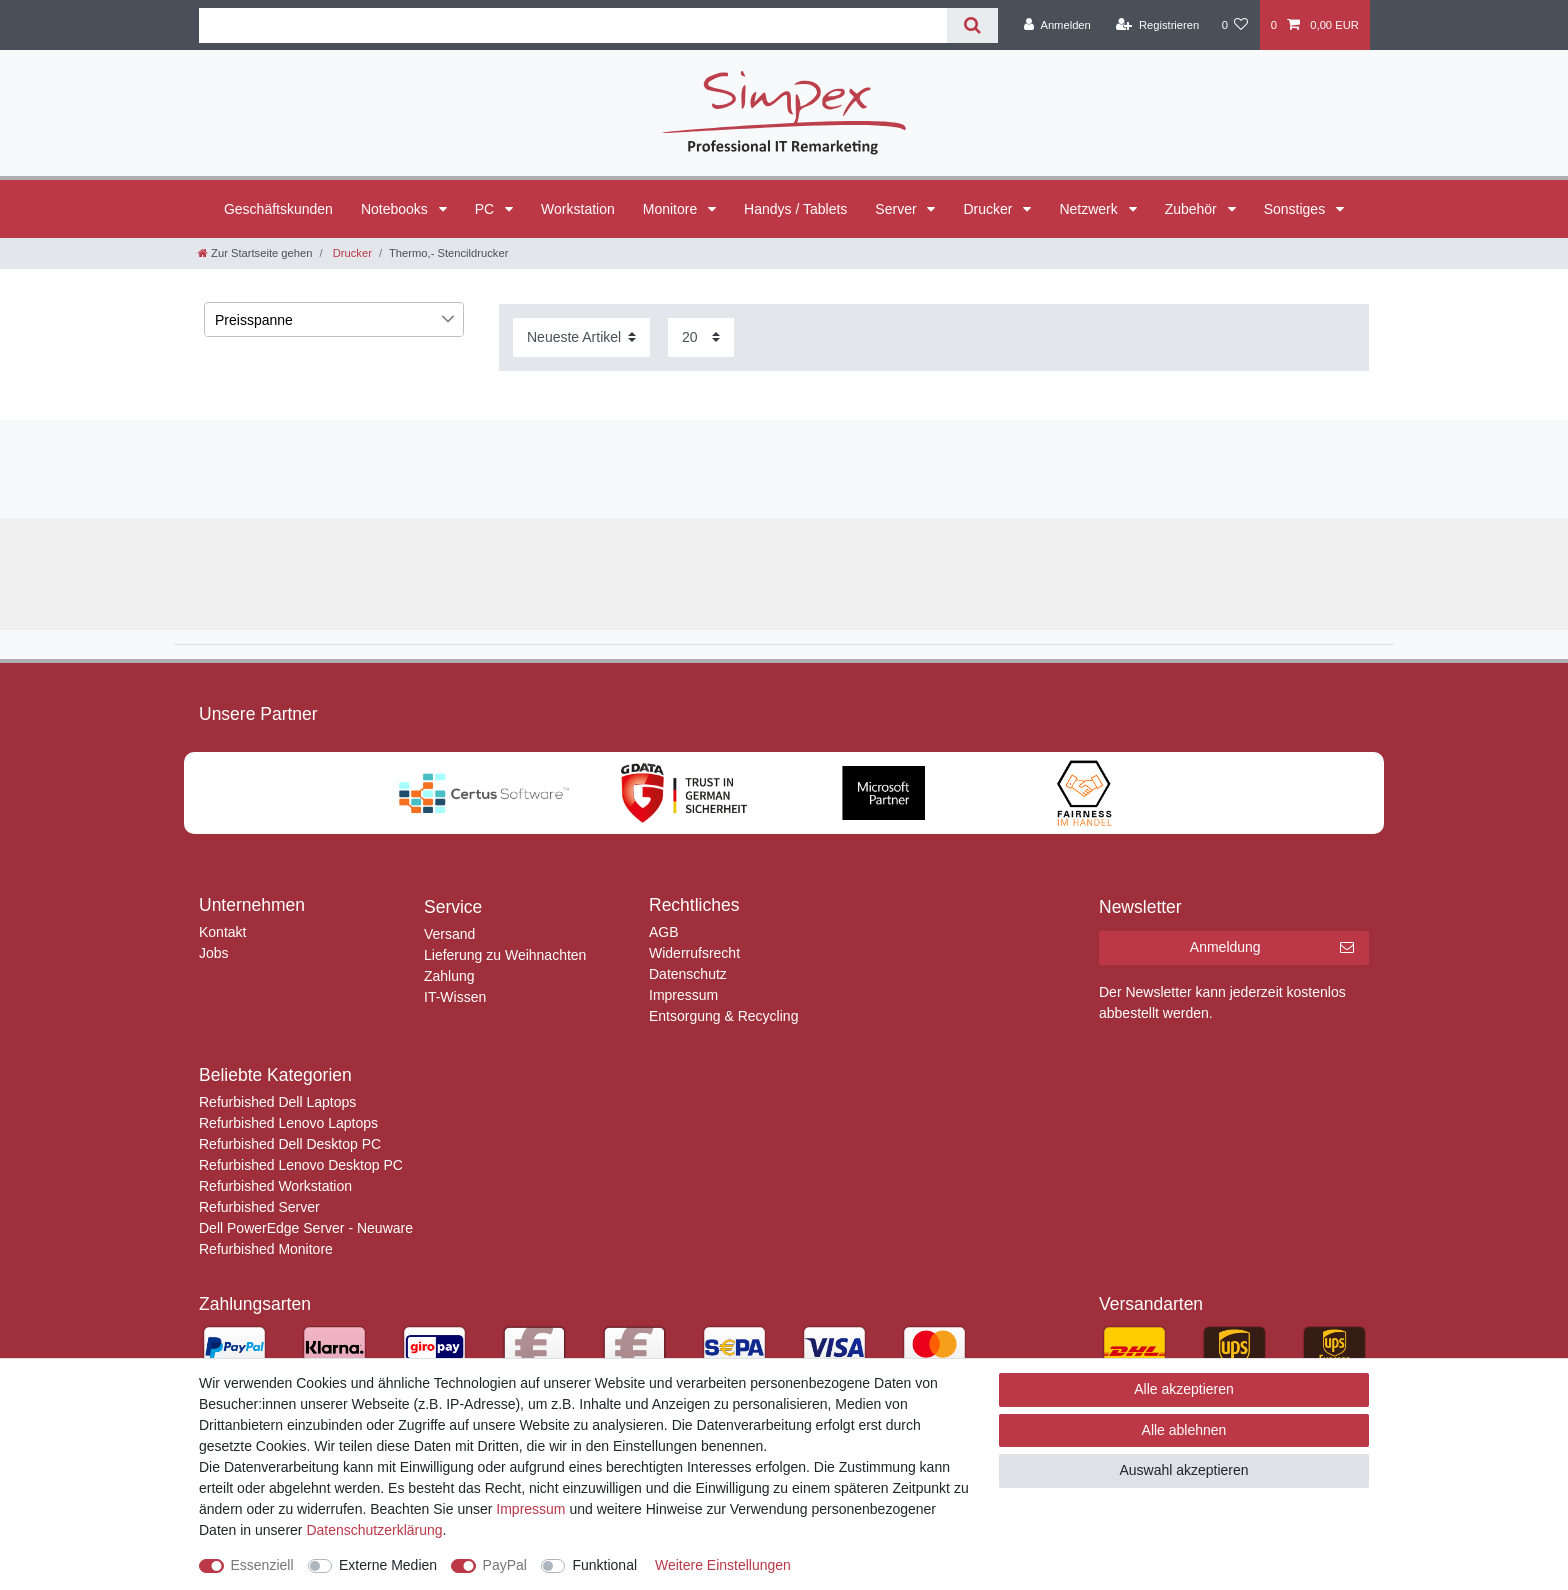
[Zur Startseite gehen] (255, 253)
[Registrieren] (1157, 25)
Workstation (578, 209)
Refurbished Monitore (266, 1249)
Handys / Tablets (795, 209)
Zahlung (449, 976)
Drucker (989, 209)
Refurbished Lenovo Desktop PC (301, 1165)
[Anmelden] (1057, 25)
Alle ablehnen (1184, 1430)
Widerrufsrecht (694, 953)
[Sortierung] (581, 337)
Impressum (683, 995)
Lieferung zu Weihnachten (505, 955)
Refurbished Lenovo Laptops (288, 1123)
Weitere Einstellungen (723, 1565)
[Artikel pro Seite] (701, 337)
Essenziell (262, 1565)
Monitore (672, 209)
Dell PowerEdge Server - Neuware (306, 1228)
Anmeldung (1272, 948)
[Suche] (972, 25)
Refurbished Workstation (275, 1186)
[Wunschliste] (1234, 25)
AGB (664, 932)
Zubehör (1193, 209)
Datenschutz (688, 974)
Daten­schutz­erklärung (374, 1530)
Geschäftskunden (278, 209)
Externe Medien (388, 1565)
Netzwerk (1090, 209)
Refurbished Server (259, 1207)
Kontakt (222, 932)
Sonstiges (1296, 209)
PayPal (505, 1565)
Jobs (214, 953)
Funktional (604, 1565)
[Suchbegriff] (573, 25)
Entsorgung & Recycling (723, 1016)
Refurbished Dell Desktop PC (290, 1144)
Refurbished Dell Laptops (277, 1102)
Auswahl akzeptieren (1183, 1470)
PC (486, 209)
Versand (449, 934)
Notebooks (396, 209)
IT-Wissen (455, 997)
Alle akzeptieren (1184, 1389)
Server (897, 209)
